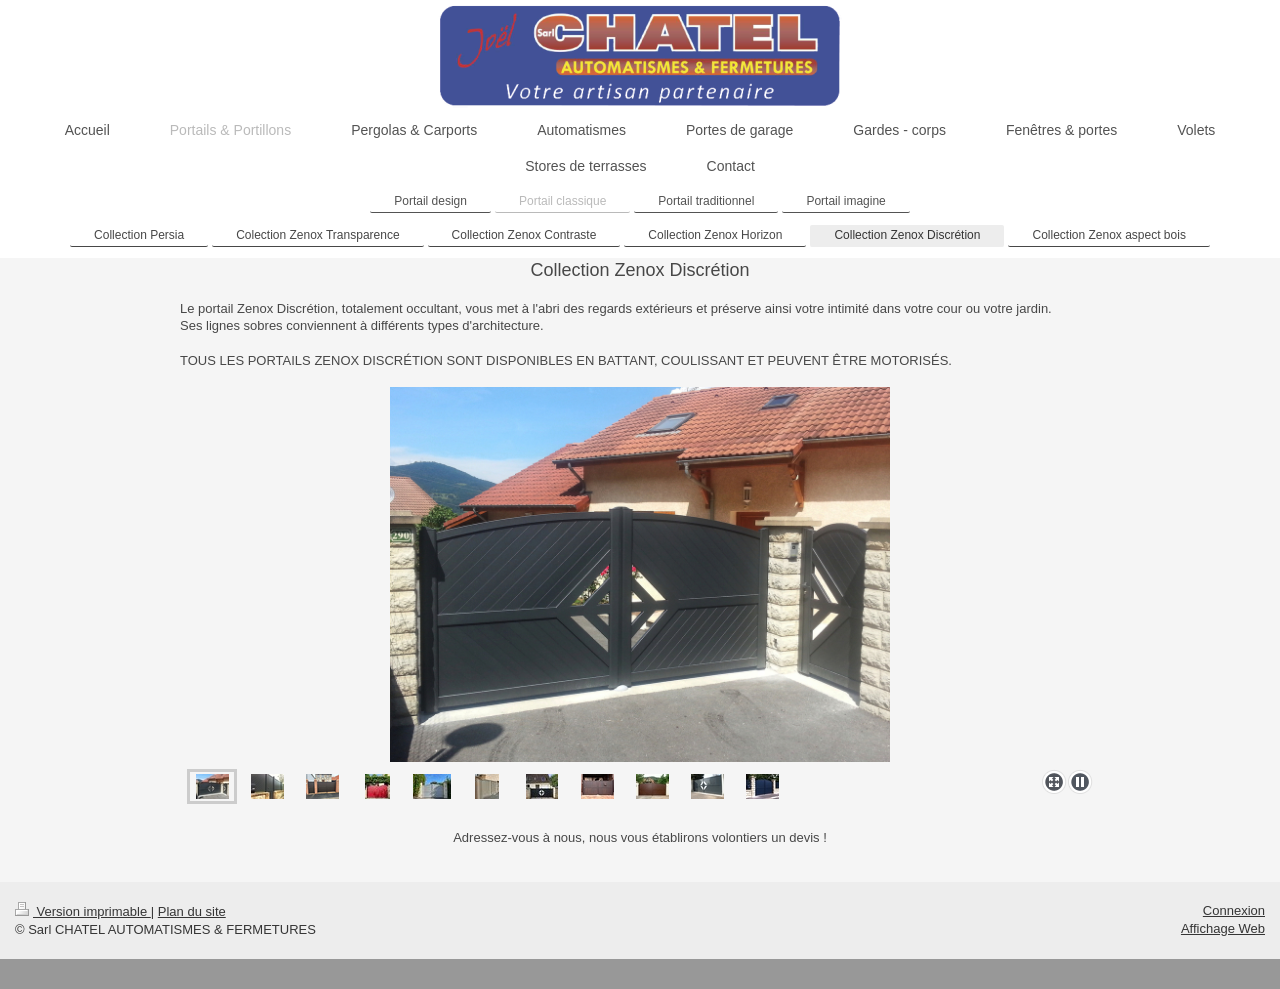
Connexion (1234, 910)
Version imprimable (83, 911)
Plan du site (192, 911)
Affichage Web (1223, 928)
